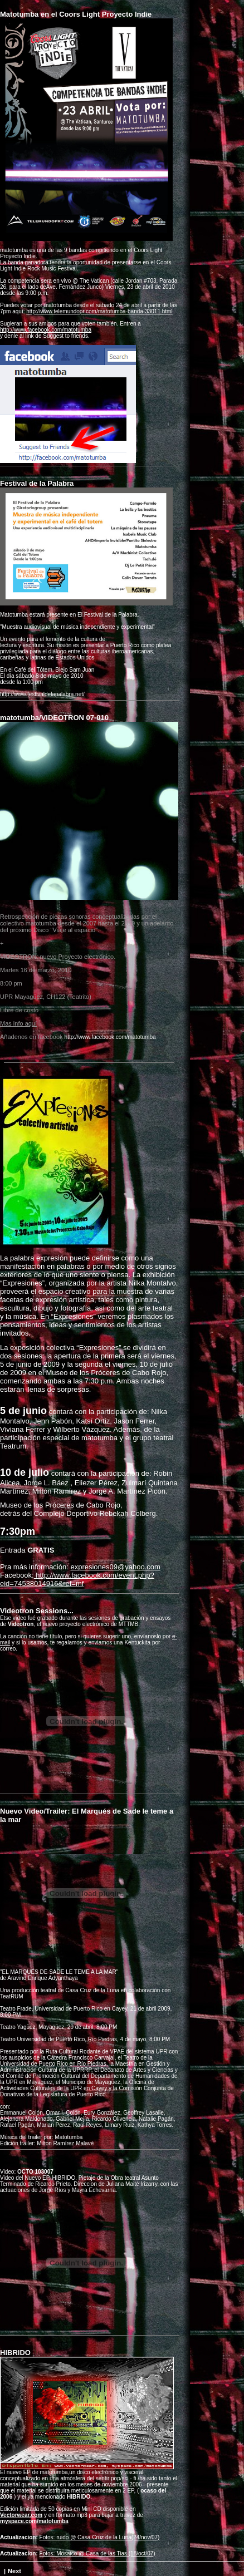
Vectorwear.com (21, 2515)
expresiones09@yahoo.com (115, 1567)
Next (14, 2571)
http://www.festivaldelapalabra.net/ (42, 694)
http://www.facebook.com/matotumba (45, 330)
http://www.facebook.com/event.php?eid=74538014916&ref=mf (77, 1579)
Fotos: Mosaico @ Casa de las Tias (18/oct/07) (97, 2553)
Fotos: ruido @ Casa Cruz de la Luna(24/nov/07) (100, 2537)
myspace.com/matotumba (34, 2521)
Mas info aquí (18, 1023)
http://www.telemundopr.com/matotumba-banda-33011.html (99, 311)
